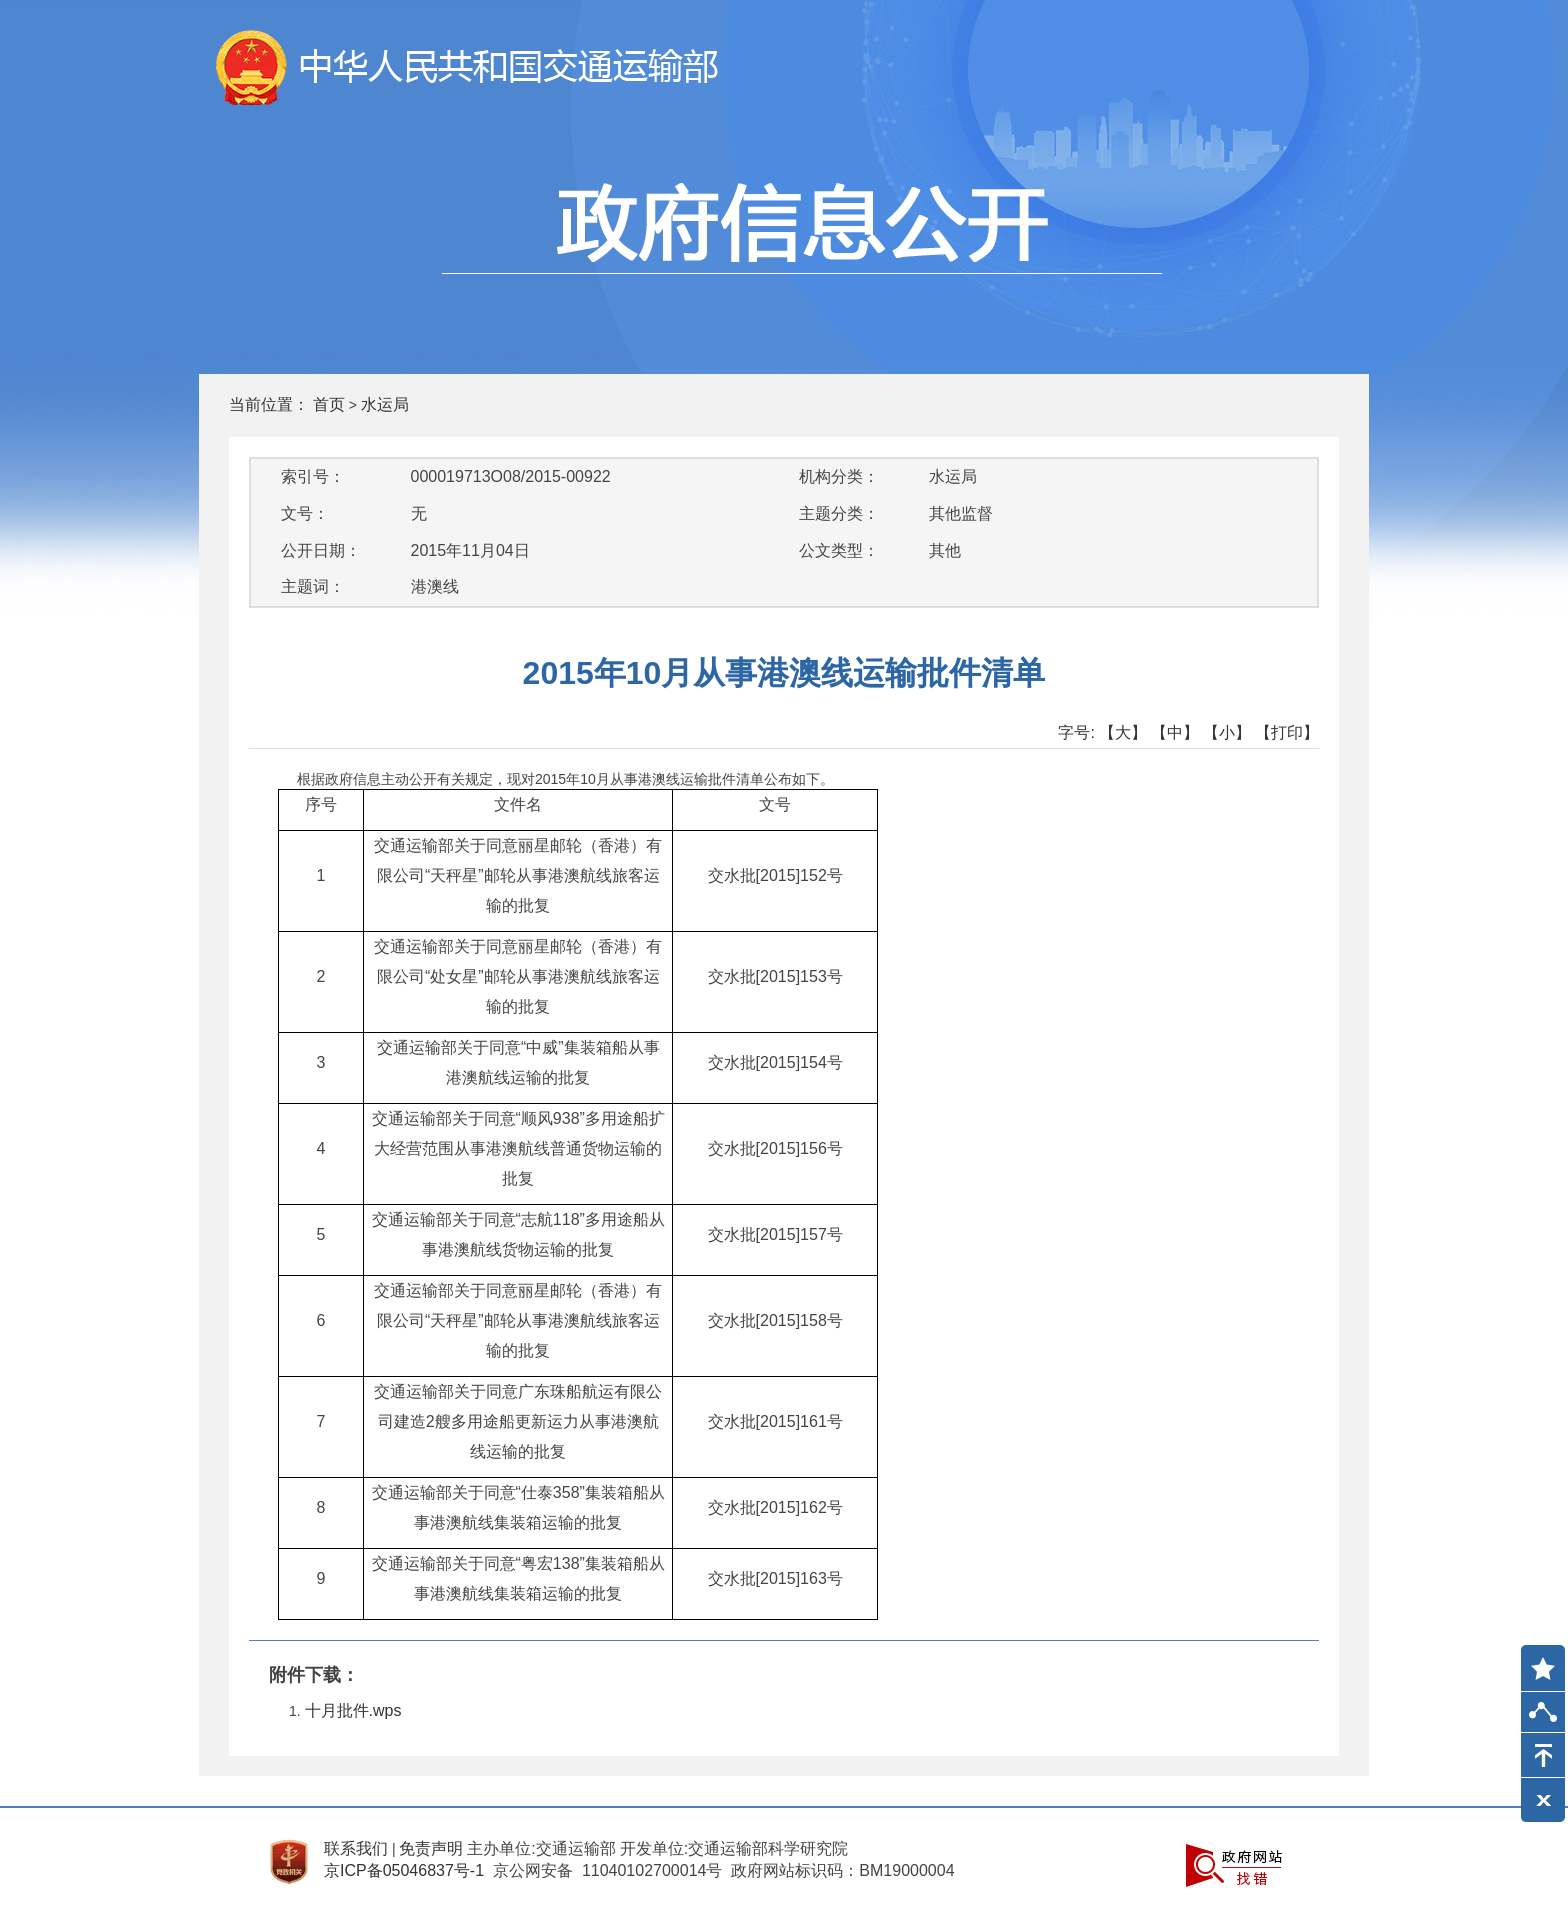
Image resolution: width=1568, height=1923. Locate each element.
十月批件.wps (353, 1710)
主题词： (313, 586)
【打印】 (1287, 732)
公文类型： (839, 550)
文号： (305, 513)
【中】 (1175, 732)
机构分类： (839, 476)
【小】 (1227, 732)
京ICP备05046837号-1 (404, 1870)
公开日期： (321, 550)
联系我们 (356, 1848)
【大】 (1123, 732)
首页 (329, 404)
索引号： (313, 476)
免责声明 (431, 1848)
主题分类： (839, 513)
